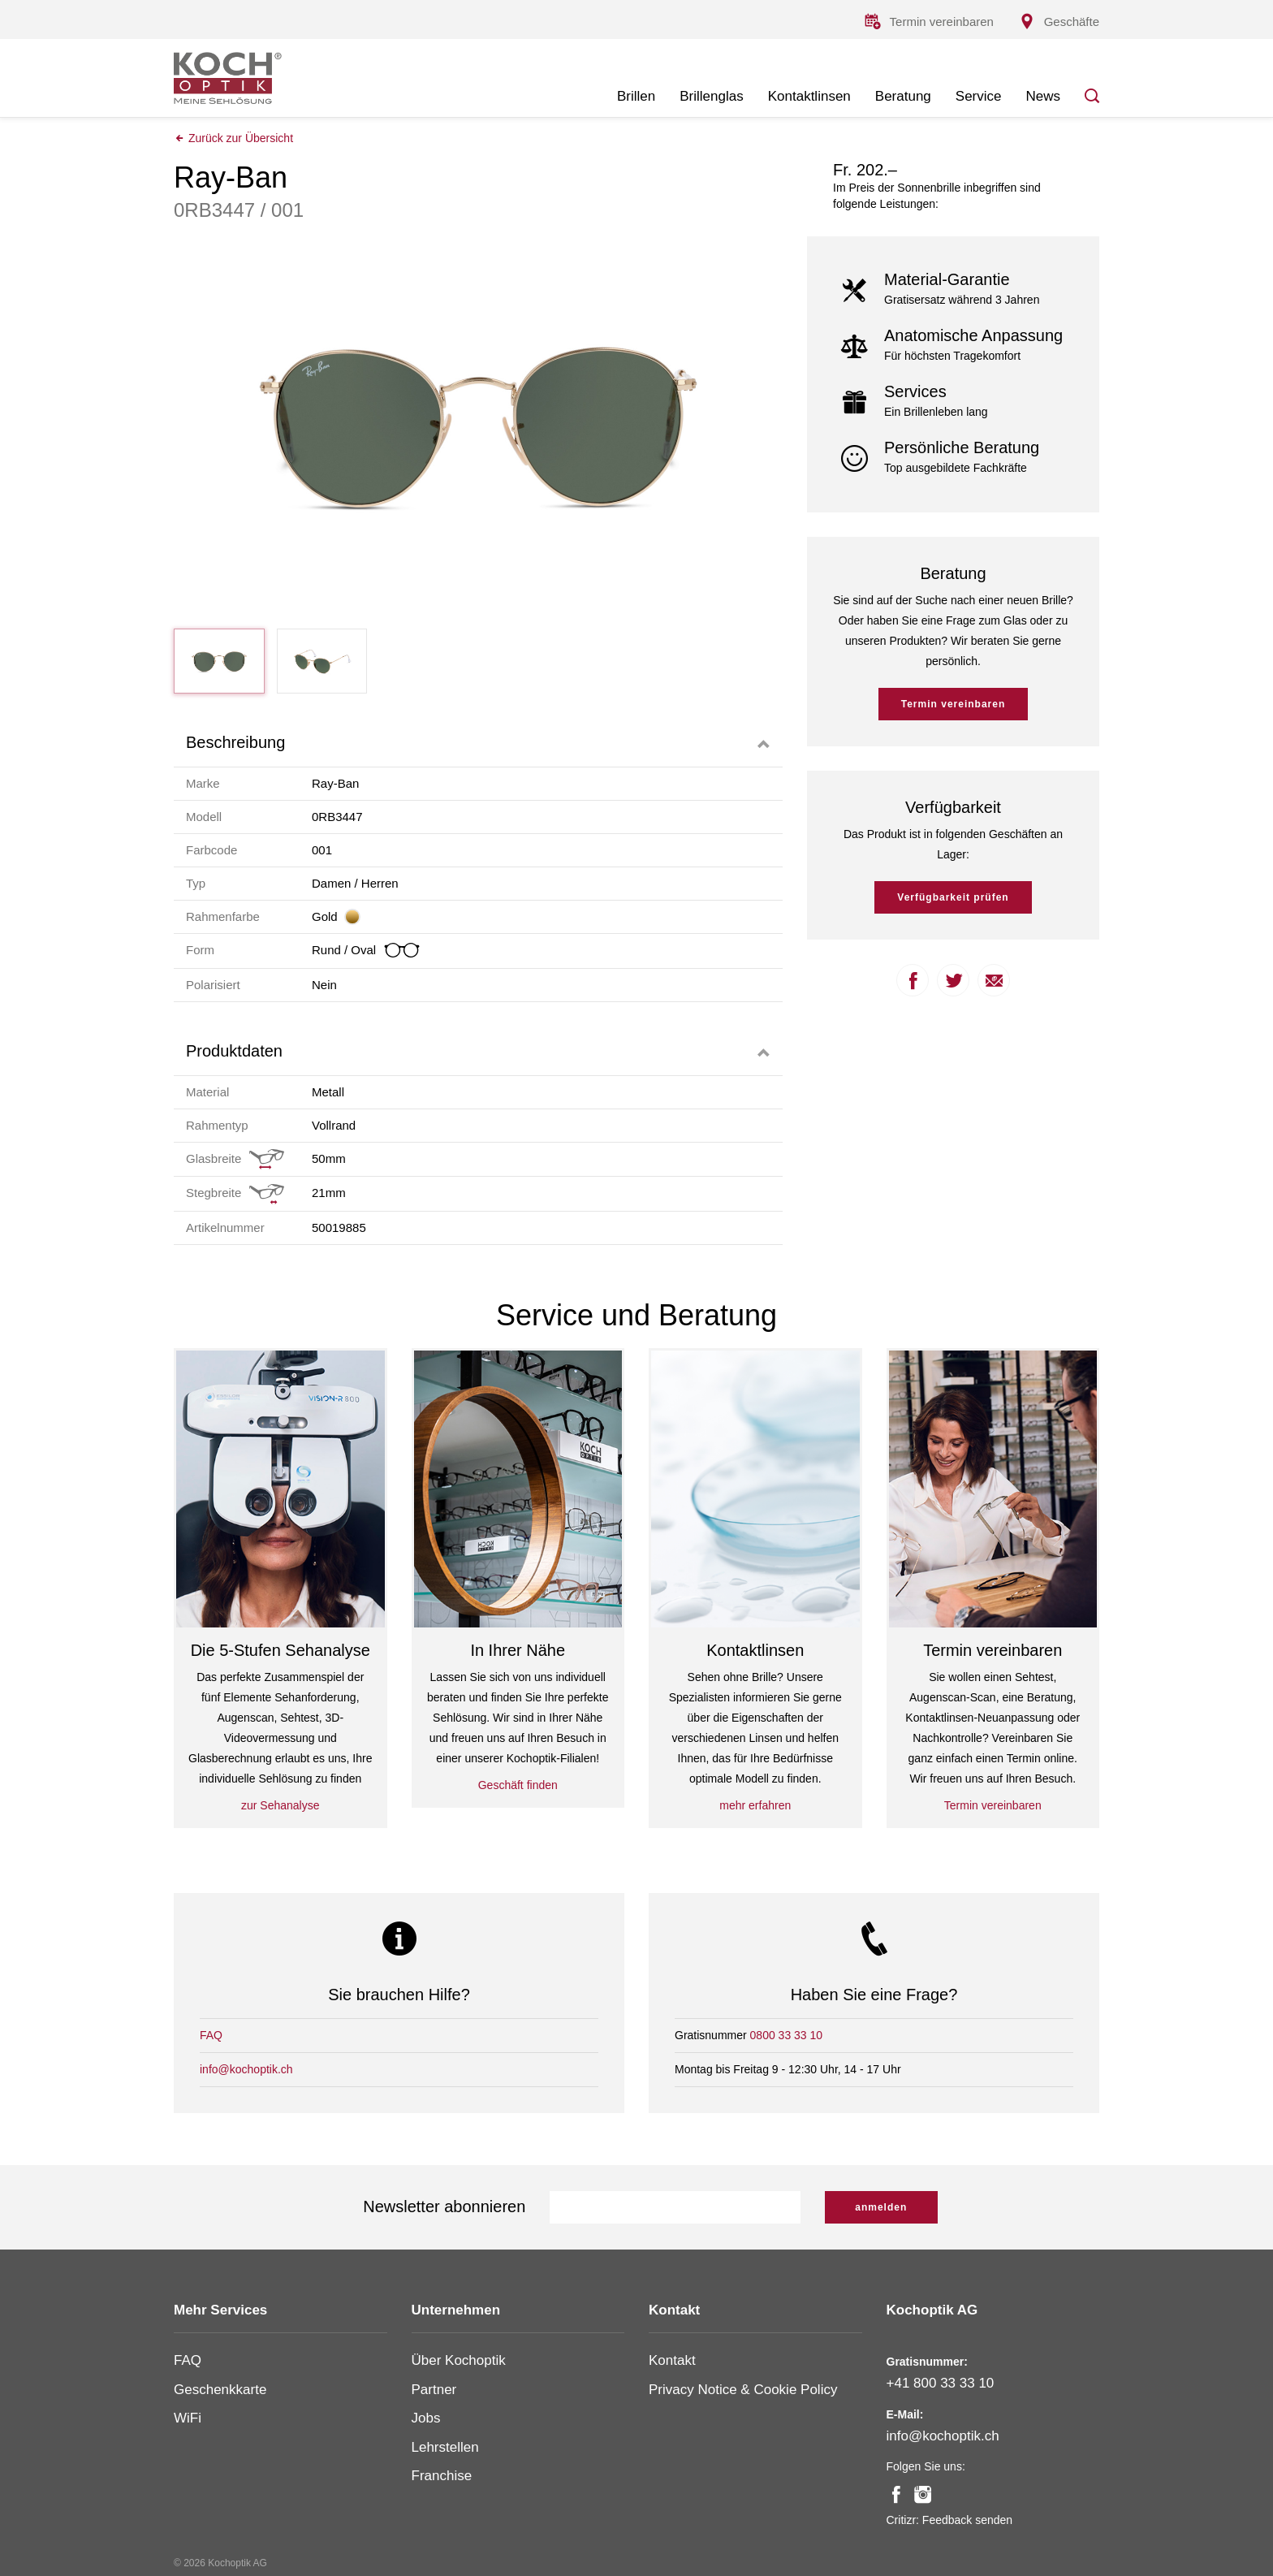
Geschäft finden (518, 1785)
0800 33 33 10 (786, 2035)
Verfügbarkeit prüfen (952, 899)
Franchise (442, 2475)
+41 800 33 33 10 (941, 2383)
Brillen (636, 96)
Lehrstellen (445, 2447)
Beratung (903, 96)
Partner (434, 2389)
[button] (478, 743)
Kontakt (672, 2360)
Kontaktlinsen (809, 96)
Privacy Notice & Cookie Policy (743, 2389)
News (1042, 96)
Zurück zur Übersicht (233, 138)
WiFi (187, 2418)
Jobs (426, 2418)
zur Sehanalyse (280, 1806)
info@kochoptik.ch (246, 2069)
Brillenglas (711, 96)
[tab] (478, 743)
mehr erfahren (755, 1806)
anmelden (881, 2207)
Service (979, 96)
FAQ (211, 2035)
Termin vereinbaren (953, 705)
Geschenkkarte (220, 2389)
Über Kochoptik (459, 2360)
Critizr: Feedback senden (950, 2519)
